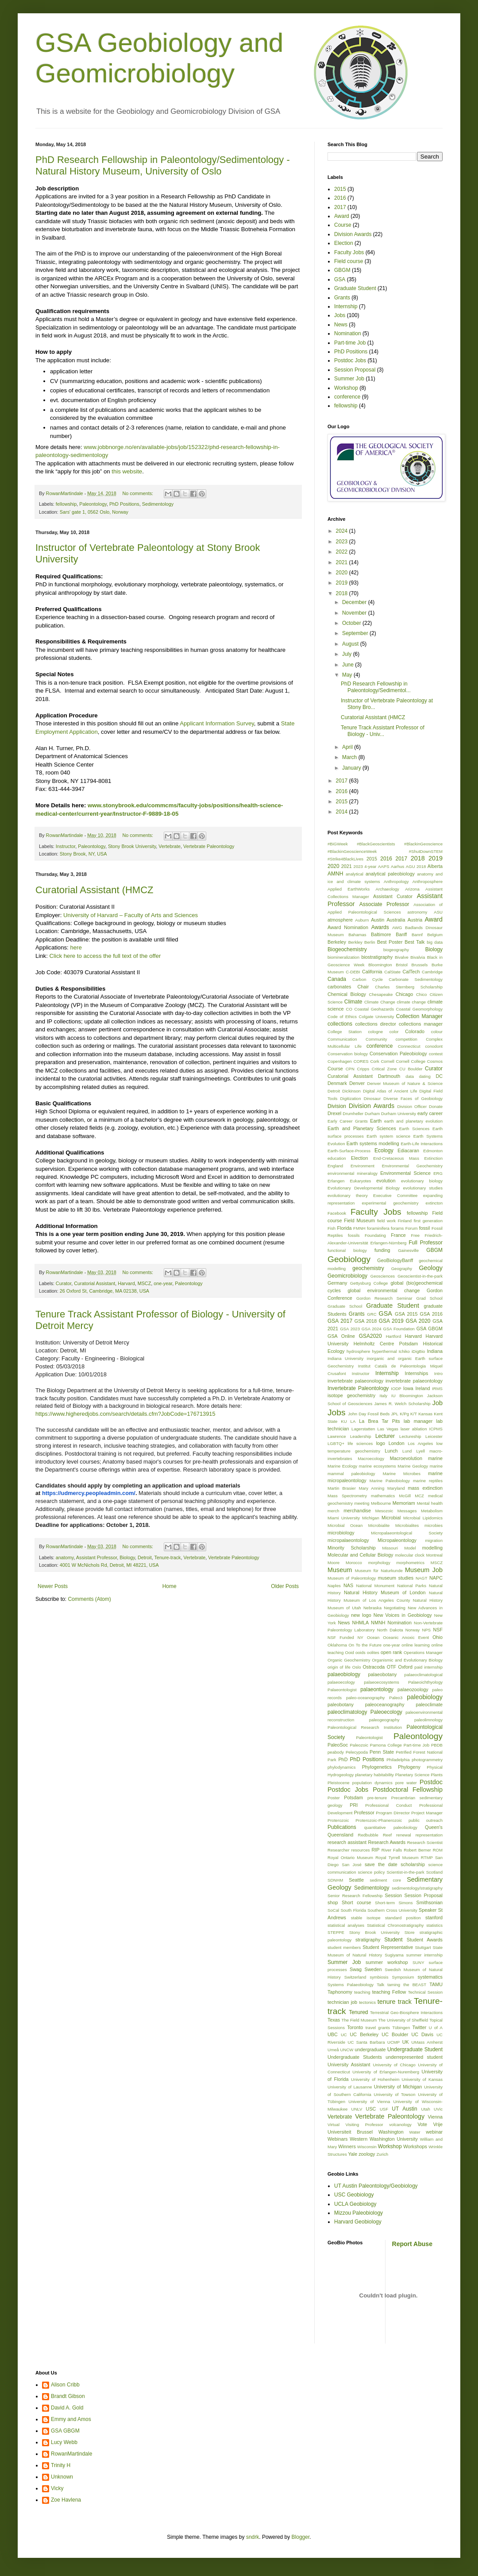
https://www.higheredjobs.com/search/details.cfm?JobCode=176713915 (125, 1413)
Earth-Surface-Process (349, 1150)
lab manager (418, 1421)
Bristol (402, 964)
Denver (357, 1083)
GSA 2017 (340, 1321)
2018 (342, 593)
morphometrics (410, 1562)
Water (414, 2132)
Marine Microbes (401, 1473)
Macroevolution (406, 1458)
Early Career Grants (348, 1121)
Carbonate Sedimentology (416, 979)
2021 (342, 562)
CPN (350, 1068)
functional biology (347, 1250)
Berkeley (337, 942)
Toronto (355, 2027)
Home (169, 1586)
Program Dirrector (393, 1812)
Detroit (145, 1557)
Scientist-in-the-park (405, 1872)
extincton (434, 1203)
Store (410, 1932)
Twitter (419, 2027)
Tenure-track (167, 1557)
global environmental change (383, 1290)
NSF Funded (341, 1637)
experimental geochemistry (390, 1203)
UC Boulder (395, 2034)
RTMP (427, 1857)
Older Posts (285, 1586)
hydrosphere (358, 1351)
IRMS (437, 1388)
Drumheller (353, 1113)
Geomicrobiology (347, 1276)
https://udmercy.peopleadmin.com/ (88, 1493)
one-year (163, 1283)
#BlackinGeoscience (423, 843)
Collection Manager (419, 1016)
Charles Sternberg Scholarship (409, 986)
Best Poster (390, 942)
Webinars (337, 2139)
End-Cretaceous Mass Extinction (408, 1158)
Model (410, 1548)
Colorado (414, 1031)
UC (344, 2034)
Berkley (355, 942)
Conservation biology (348, 1053)
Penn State (382, 1752)
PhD (342, 1759)
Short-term (385, 1902)
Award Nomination (348, 927)
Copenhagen (340, 1061)
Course (342, 225)
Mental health (430, 1503)
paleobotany (341, 1704)
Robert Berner (417, 1850)
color (394, 1031)
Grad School (429, 1298)
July (347, 654)
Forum (411, 1228)
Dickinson (351, 1091)
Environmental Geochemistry (412, 1165)
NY (360, 1637)
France (398, 1235)
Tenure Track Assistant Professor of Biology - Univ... (382, 730)
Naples (334, 1585)
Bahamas (357, 934)
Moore (333, 1562)
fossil (424, 1228)
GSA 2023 (350, 1328)
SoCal (333, 1910)
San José (352, 1864)
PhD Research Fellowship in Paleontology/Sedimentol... (376, 687)
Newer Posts (53, 1586)
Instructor (65, 846)
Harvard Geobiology (358, 2222)
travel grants (378, 2027)
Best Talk (414, 942)
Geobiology (349, 1259)
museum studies (395, 1577)
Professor (364, 1812)
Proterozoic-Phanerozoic (378, 1820)
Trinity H (60, 2465)
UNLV (356, 2109)
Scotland (434, 1872)
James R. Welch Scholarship (402, 1403)
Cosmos (435, 1061)
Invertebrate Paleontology (358, 1388)
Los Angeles (420, 1443)
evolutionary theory (348, 1195)
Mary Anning (372, 1488)
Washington (391, 2131)
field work (386, 1220)
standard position (403, 1917)
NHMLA (360, 1622)
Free (415, 1235)
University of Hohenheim (375, 2079)
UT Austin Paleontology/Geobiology (376, 2186)
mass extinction (425, 1488)
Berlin (369, 942)
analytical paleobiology (390, 873)
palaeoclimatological (424, 1674)
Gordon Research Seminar (384, 1298)
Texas (334, 2019)
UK (405, 2042)
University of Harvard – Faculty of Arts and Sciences (130, 915)
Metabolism (432, 1510)
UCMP (393, 2042)
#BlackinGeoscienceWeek (352, 851)
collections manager (421, 1024)
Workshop (346, 388)
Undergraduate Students (355, 2057)
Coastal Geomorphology (419, 1009)
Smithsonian (429, 1902)
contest (436, 1053)
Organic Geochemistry (349, 1660)
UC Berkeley (364, 2034)
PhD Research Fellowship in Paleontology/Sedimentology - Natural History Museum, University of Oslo (162, 165)
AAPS (383, 866)
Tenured (358, 2012)
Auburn (362, 920)
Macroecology (371, 1458)
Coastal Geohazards (374, 1009)
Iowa (408, 1388)
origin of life (339, 1667)
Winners (347, 2146)
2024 (342, 531)
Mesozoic (384, 1510)
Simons (405, 1902)
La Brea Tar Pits (379, 1421)
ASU (438, 912)
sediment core (385, 1880)
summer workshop (387, 1962)
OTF (392, 1667)
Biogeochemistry (347, 949)
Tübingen (401, 2027)
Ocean (373, 1637)
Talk (380, 1984)
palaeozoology (412, 1689)
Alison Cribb (65, 2385)
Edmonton (433, 1150)
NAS (348, 1585)
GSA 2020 (417, 1321)
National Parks (411, 1585)
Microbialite (379, 1525)
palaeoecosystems (381, 1682)
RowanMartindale (71, 2454)
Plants (437, 1774)
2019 (342, 583)
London (397, 1443)
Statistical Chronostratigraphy (395, 1925)
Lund (407, 1451)
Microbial (391, 1517)
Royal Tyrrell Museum (397, 1857)
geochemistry (368, 1268)
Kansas (425, 1413)
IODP (396, 1388)
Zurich (382, 2154)
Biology (127, 1557)
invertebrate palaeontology (414, 1380)
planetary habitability (374, 1774)
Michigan (370, 1517)
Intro (438, 1373)
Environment (362, 1165)
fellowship (66, 504)
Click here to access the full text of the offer (105, 956)
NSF (438, 1629)
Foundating (375, 1235)
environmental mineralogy (353, 1173)
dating (425, 1076)
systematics (430, 1976)
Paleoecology (386, 1712)
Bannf (417, 934)
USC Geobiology (354, 2195)
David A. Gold (67, 2408)
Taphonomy (340, 1992)
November (355, 613)
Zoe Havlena (66, 2500)
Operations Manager (423, 1652)
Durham (372, 1113)
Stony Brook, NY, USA (83, 853)
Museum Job (424, 1569)
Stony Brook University (132, 846)
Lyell (420, 1451)
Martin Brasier (342, 1488)
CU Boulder (410, 1068)
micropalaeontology (348, 1540)
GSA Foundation (399, 1328)
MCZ (419, 1495)
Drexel (334, 1113)
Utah (425, 2109)
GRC (371, 1314)
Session (393, 1895)
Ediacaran (408, 1150)
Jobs (339, 315)
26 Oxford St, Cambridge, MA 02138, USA (104, 1291)
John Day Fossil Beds (368, 1413)
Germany (337, 1283)
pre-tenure (377, 1797)
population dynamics (372, 1782)
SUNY (418, 1962)
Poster (334, 1797)
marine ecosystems (377, 1466)
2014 (342, 812)
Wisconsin (367, 2146)
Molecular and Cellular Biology (360, 1554)
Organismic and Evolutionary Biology (407, 1660)
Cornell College (411, 1061)
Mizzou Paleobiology (358, 2213)
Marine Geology (412, 1466)
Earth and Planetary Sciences (362, 1128)
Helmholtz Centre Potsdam (386, 1343)
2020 (342, 572)
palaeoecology (341, 1682)
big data (435, 942)
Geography (401, 1268)
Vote (422, 2124)
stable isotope (366, 1917)
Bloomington (380, 964)
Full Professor (426, 1243)
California (372, 971)
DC (439, 1076)
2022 (342, 552)
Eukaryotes (360, 1180)
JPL (395, 1413)
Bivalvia (417, 957)
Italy (384, 1395)
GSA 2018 (366, 1321)
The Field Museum (359, 2020)
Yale (352, 2154)
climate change (411, 1001)
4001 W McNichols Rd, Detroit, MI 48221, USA (109, 1565)
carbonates (339, 986)
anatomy (65, 1557)
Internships (416, 1373)
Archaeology (387, 889)
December (355, 602)
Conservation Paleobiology (398, 1053)
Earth (376, 1120)
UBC (333, 2034)
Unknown (62, 2477)
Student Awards (425, 1939)
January (352, 768)
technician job (342, 2002)
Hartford (393, 1336)
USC (371, 2108)
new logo (361, 1615)
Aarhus (397, 866)
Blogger (301, 2537)
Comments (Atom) (89, 1599)
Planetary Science (412, 1774)
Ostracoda (373, 1667)
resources (360, 1850)
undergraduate (370, 2049)
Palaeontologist (342, 1689)
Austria (415, 919)
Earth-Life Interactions (422, 1143)
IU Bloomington (407, 1395)
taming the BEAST (406, 1984)
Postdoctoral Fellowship (408, 1789)
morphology (379, 1562)
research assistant (347, 1842)
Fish (331, 1228)
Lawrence (337, 1436)
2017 (340, 207)
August (351, 644)
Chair (363, 986)
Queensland (340, 1834)
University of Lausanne (350, 2086)
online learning (415, 1644)
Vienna (435, 2116)
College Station (345, 1031)
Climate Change (379, 1001)
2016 (340, 198)
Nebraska (372, 1607)
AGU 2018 (416, 866)
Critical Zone (384, 1068)
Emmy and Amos (71, 2419)
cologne (375, 1031)
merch (333, 1510)
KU (344, 1421)
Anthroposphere (427, 881)
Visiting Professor (364, 2124)
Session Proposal (354, 370)
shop (333, 1902)
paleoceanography (385, 1704)
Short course (356, 1902)
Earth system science (388, 1136)
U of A (436, 2027)
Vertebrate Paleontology (208, 846)
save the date (381, 1864)
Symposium (403, 1977)
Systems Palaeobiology (351, 1984)
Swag (356, 1969)
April (348, 747)
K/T (413, 1413)
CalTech (411, 971)
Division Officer (412, 1106)
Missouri (390, 1548)
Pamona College (386, 1745)
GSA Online (341, 1336)
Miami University (344, 1517)
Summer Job (349, 379)
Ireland (422, 1388)
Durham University (398, 1113)
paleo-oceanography (365, 1697)
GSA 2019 (391, 1321)
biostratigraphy (377, 957)
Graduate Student (355, 288)
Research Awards (386, 1842)
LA (353, 1421)
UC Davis (422, 2034)
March (350, 757)
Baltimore (381, 934)
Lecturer (385, 1436)
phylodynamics (341, 1767)
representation (429, 1834)
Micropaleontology (397, 1540)
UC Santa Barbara (366, 2042)
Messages (407, 1510)
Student (393, 1940)
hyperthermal (384, 1351)
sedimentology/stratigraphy (417, 1888)
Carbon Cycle (367, 979)
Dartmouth (389, 1076)
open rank (391, 1652)
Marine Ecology (342, 1466)
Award (341, 216)
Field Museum (359, 1220)
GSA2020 (370, 1336)
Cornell (387, 1061)
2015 (340, 189)
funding (382, 1250)
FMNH (359, 1228)
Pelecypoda (357, 1752)
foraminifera (378, 1228)
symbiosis (379, 1977)
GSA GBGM (429, 1328)
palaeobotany (382, 1674)
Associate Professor (384, 904)
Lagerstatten (363, 1428)
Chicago (404, 994)
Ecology (383, 1150)
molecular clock (409, 1555)
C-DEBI (353, 971)
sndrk (252, 2537)
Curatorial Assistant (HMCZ (94, 889)
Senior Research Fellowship (355, 1895)
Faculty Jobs (349, 252)
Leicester (434, 1436)
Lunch (391, 1450)
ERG (438, 1173)
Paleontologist (369, 1737)
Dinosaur (372, 1098)
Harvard (126, 1283)
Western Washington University (384, 2139)
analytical (354, 874)
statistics (434, 1925)
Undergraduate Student (415, 2049)
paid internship (428, 1667)
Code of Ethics (342, 1016)
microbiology (341, 1532)
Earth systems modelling (373, 1143)
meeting (362, 1503)
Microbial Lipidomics (423, 1517)
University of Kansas (422, 2079)
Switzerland (355, 1977)
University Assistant (349, 2064)
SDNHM (335, 1880)
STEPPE (336, 1932)
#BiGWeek (338, 843)
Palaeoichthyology (425, 1682)
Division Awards (352, 234)
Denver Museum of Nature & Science (405, 1083)
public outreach (426, 1820)
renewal (403, 1834)
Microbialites (407, 1525)
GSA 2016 (431, 1314)
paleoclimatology (347, 1712)
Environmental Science (405, 1173)
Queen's (434, 1827)
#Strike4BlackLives (345, 858)
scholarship (413, 1864)
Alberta (435, 866)
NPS (426, 1629)
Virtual (333, 2124)
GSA (339, 279)
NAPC (436, 1577)
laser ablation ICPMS (422, 1428)
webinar (434, 2131)
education (337, 1158)
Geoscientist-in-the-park (420, 1276)
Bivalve (402, 957)
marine (435, 1458)
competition (406, 1039)
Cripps (363, 1068)
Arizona (412, 889)
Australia (395, 919)
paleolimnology (428, 1719)
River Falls (392, 1850)
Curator (63, 1283)
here (75, 947)
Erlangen (336, 1180)
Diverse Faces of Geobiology (413, 1098)
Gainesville (408, 1250)
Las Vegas (388, 1428)
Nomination (347, 333)
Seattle (356, 1880)
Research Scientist (425, 1842)
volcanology (400, 2124)
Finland (405, 1220)
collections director (375, 1024)
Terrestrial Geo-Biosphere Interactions (406, 2012)
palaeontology (376, 1689)
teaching (362, 1992)
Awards (380, 927)
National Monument (375, 1585)
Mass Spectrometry (347, 1495)
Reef (387, 1834)
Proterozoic (338, 1820)
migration (434, 1540)
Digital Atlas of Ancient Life (390, 1091)
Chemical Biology (347, 994)
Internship (346, 306)
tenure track (395, 2001)
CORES (361, 1061)
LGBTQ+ (336, 1443)
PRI (354, 1805)
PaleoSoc (338, 1744)
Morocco (354, 1562)
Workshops (415, 2146)
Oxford (405, 1667)
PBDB (437, 1745)
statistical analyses (346, 1925)
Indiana (435, 1351)
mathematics (383, 1495)
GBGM (342, 270)
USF (384, 2109)
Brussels (420, 964)
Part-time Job (350, 343)
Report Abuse (412, 2243)
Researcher (339, 1850)
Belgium (435, 934)
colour (437, 1031)
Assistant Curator (392, 896)
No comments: (138, 493)
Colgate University (376, 1016)
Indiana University (345, 1358)
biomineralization (343, 957)
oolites (373, 1652)
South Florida (353, 1910)
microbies (433, 1525)
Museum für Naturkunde (379, 1570)
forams (397, 1228)
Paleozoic (359, 1745)
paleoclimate (429, 1704)
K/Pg (404, 1413)
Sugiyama (394, 1954)
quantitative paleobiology (390, 1827)
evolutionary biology (422, 1180)
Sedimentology (157, 504)
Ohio (437, 1637)
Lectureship (410, 1436)
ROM (438, 1850)
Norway (412, 1629)
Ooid (349, 1652)
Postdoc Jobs (350, 360)
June (348, 665)
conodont (434, 1046)
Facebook (337, 1213)
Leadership (360, 1436)
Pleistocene (339, 1782)
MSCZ (144, 1283)
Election (343, 243)
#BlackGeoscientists (376, 843)
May (348, 675)
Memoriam (404, 1503)
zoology (366, 2154)
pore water (406, 1782)
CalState (392, 971)
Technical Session (425, 1992)
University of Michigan (398, 2086)
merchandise (357, 1510)
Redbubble (368, 1834)
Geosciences (382, 1276)
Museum (340, 1569)
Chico (421, 994)
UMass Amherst (427, 2042)
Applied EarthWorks (349, 889)
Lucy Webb (64, 2442)
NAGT (422, 1578)
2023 (342, 541)
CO (349, 1009)
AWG (397, 927)
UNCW (347, 2049)
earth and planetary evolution (413, 1121)
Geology (431, 1267)
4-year (370, 866)
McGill (405, 1495)
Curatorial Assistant (94, 1283)
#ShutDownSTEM (426, 851)
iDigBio (418, 1351)
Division (337, 1106)
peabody (336, 1752)
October (352, 623)
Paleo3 (395, 1697)
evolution (385, 1180)
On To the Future (365, 1644)
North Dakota (390, 1629)
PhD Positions (124, 504)
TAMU (436, 1984)
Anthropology (396, 881)
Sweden (373, 1969)
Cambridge (432, 971)
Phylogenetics (377, 1767)
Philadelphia (397, 1759)
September (356, 633)
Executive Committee (395, 1195)
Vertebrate (169, 846)
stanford (434, 1917)
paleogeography (384, 1719)
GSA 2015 (406, 1314)
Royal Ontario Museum (350, 1857)
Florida (344, 1228)
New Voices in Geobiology (403, 1615)
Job (437, 1402)
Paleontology (93, 504)
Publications (342, 1827)
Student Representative (387, 1947)
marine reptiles (428, 1480)
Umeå (333, 2049)
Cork (374, 1061)
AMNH (335, 874)
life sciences (360, 1443)
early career (430, 1113)
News (340, 325)
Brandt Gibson (68, 2396)
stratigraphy (367, 1939)
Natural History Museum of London (385, 1592)
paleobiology (425, 1697)
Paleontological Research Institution (365, 1727)
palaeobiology (344, 1674)
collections (340, 1024)
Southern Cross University (392, 1910)
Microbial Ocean (345, 1525)
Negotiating (394, 1607)
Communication (342, 1039)
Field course (348, 261)
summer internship (424, 1954)
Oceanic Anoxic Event (406, 1637)
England (335, 1165)
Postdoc (431, 1782)
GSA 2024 (372, 1328)
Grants (342, 297)
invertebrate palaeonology (355, 1380)
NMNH (378, 1622)
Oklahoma (337, 1644)
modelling (432, 1547)
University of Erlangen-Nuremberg (385, 2071)
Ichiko (404, 1351)
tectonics (367, 2002)
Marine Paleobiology (390, 1480)
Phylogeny (409, 1767)
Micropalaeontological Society (407, 1532)
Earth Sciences (414, 1128)
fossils (354, 1235)
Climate (353, 1002)
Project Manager (427, 1812)
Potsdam (353, 1797)
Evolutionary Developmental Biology (364, 1187)
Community (376, 1039)
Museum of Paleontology (352, 1578)
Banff (401, 934)
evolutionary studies (423, 1187)
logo (380, 1443)
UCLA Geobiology (355, 2204)
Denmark (337, 1083)
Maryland (396, 1488)
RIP (376, 1849)
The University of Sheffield (403, 2020)
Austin (377, 919)
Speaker (427, 1910)
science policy (371, 1872)
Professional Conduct (388, 1805)
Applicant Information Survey (217, 723)
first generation (428, 1220)
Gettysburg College (369, 1283)
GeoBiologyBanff (395, 1260)
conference (347, 397)
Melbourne (381, 1503)
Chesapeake (381, 994)
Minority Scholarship (352, 1547)
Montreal (434, 1555)
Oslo (356, 1667)
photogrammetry (427, 1759)
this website (127, 471)
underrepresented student (414, 2057)
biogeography (396, 949)
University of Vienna (369, 2101)
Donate (436, 1106)
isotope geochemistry (351, 1395)
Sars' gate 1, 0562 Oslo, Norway (94, 512)
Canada (337, 979)
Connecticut (409, 1046)
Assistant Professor (96, 1557)
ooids (360, 1652)
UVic (438, 2109)
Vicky (57, 2488)
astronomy (418, 912)
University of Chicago (394, 2064)
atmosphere (340, 919)
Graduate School (345, 1306)
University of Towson (395, 2094)
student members (344, 1947)
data (409, 1076)
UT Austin (404, 2109)
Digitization (350, 1098)
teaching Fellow (389, 1992)
